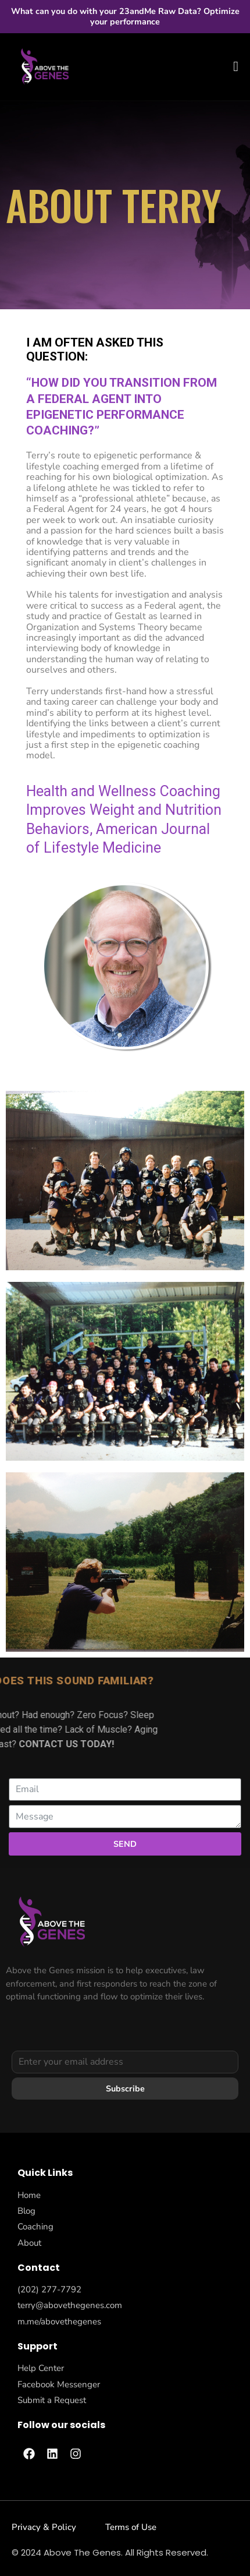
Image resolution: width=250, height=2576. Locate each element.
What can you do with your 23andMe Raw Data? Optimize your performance (125, 16)
